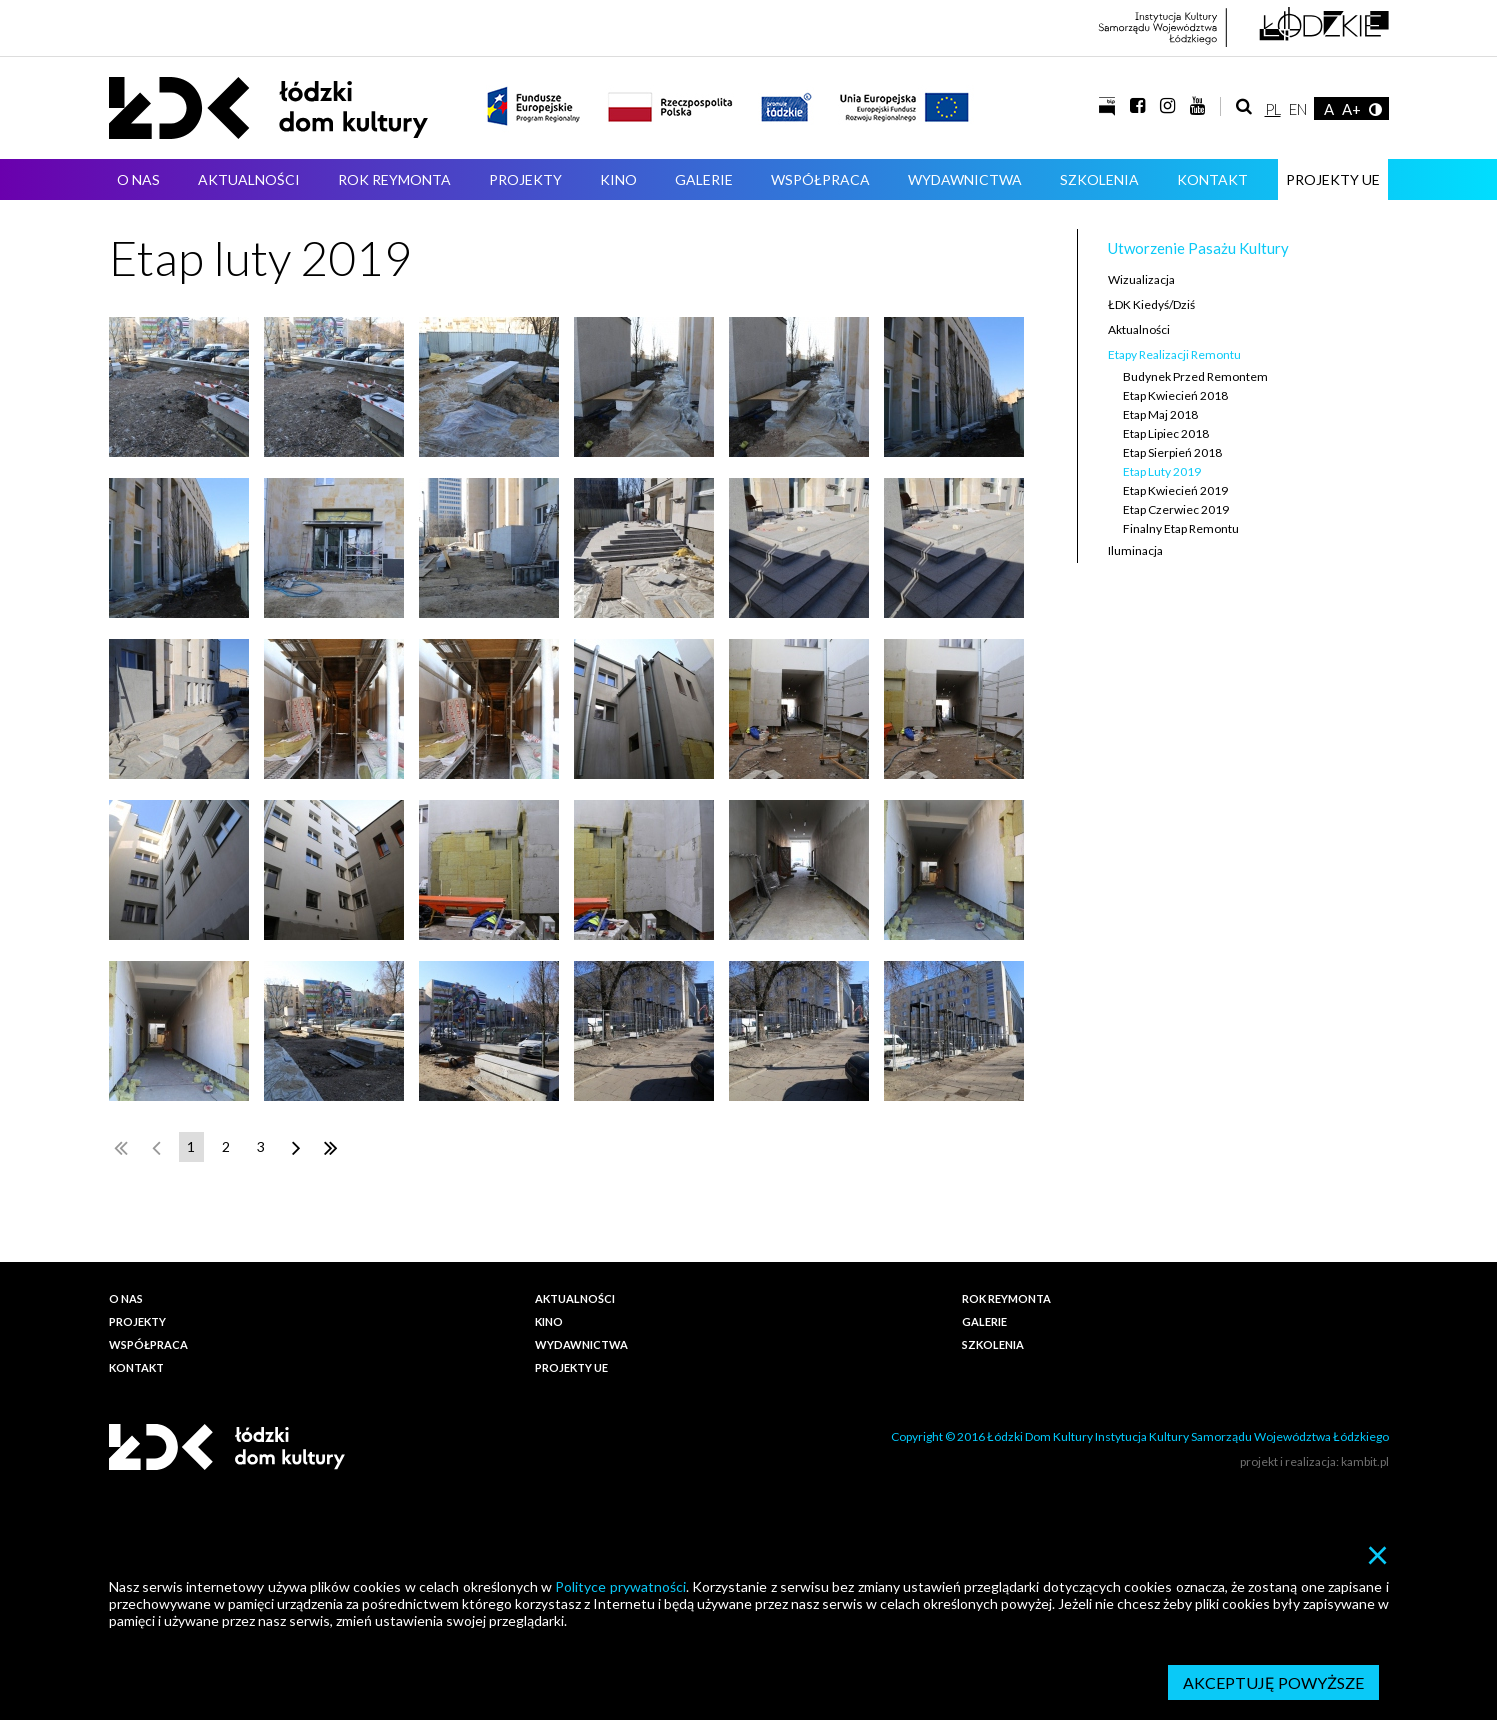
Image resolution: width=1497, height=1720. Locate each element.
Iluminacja (1135, 550)
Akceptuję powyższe (1273, 1682)
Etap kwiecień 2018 (1175, 395)
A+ (1351, 109)
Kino (618, 179)
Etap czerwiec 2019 (1176, 509)
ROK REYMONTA (394, 179)
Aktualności (249, 179)
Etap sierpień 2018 (1172, 452)
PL (1273, 109)
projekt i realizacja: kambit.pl (1314, 1461)
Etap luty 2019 (1162, 471)
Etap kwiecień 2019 (1175, 490)
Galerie (704, 179)
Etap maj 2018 (1160, 414)
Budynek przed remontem (1195, 376)
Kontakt (1212, 179)
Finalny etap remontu (1181, 528)
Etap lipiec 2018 (1166, 433)
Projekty (525, 179)
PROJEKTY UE (1333, 179)
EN (1298, 109)
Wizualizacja (1141, 279)
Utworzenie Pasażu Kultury (1198, 248)
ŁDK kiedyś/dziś (1151, 304)
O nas (138, 179)
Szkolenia (1099, 179)
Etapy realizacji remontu (1174, 354)
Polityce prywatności (620, 1586)
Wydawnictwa (965, 179)
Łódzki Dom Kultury (268, 108)
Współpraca (820, 179)
